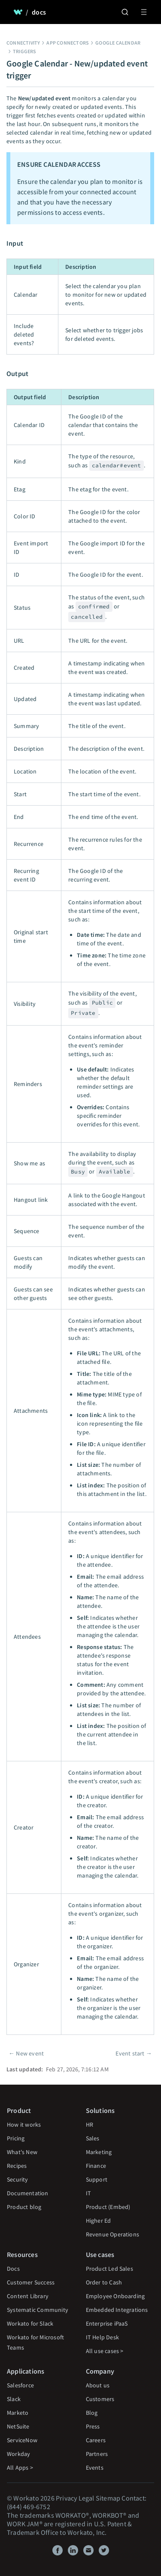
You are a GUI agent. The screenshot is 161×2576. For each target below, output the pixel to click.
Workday (18, 2454)
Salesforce (20, 2385)
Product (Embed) (108, 2207)
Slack (14, 2399)
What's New (22, 2152)
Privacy (66, 2498)
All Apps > (20, 2467)
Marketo (17, 2413)
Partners (97, 2454)
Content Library (28, 2296)
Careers (96, 2440)
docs (39, 12)
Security (17, 2179)
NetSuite (18, 2426)
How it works (24, 2124)
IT (88, 2193)
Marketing (99, 2152)
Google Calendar (117, 42)
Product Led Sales (109, 2268)
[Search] (125, 12)
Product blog (24, 2207)
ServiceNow (22, 2440)
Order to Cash (104, 2282)
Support (96, 2179)
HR (89, 2124)
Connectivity (23, 42)
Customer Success (31, 2282)
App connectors (67, 42)
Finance (96, 2166)
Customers (100, 2399)
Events (94, 2467)
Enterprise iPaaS (107, 2323)
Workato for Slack (30, 2323)
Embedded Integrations (117, 2310)
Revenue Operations (113, 2234)
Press (93, 2426)
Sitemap (108, 2498)
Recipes (17, 2166)
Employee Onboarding (115, 2296)
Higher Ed (98, 2220)
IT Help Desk (102, 2337)
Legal (86, 2498)
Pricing (15, 2138)
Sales (93, 2138)
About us (98, 2385)
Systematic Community (37, 2310)
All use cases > (105, 2351)
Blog (92, 2413)
